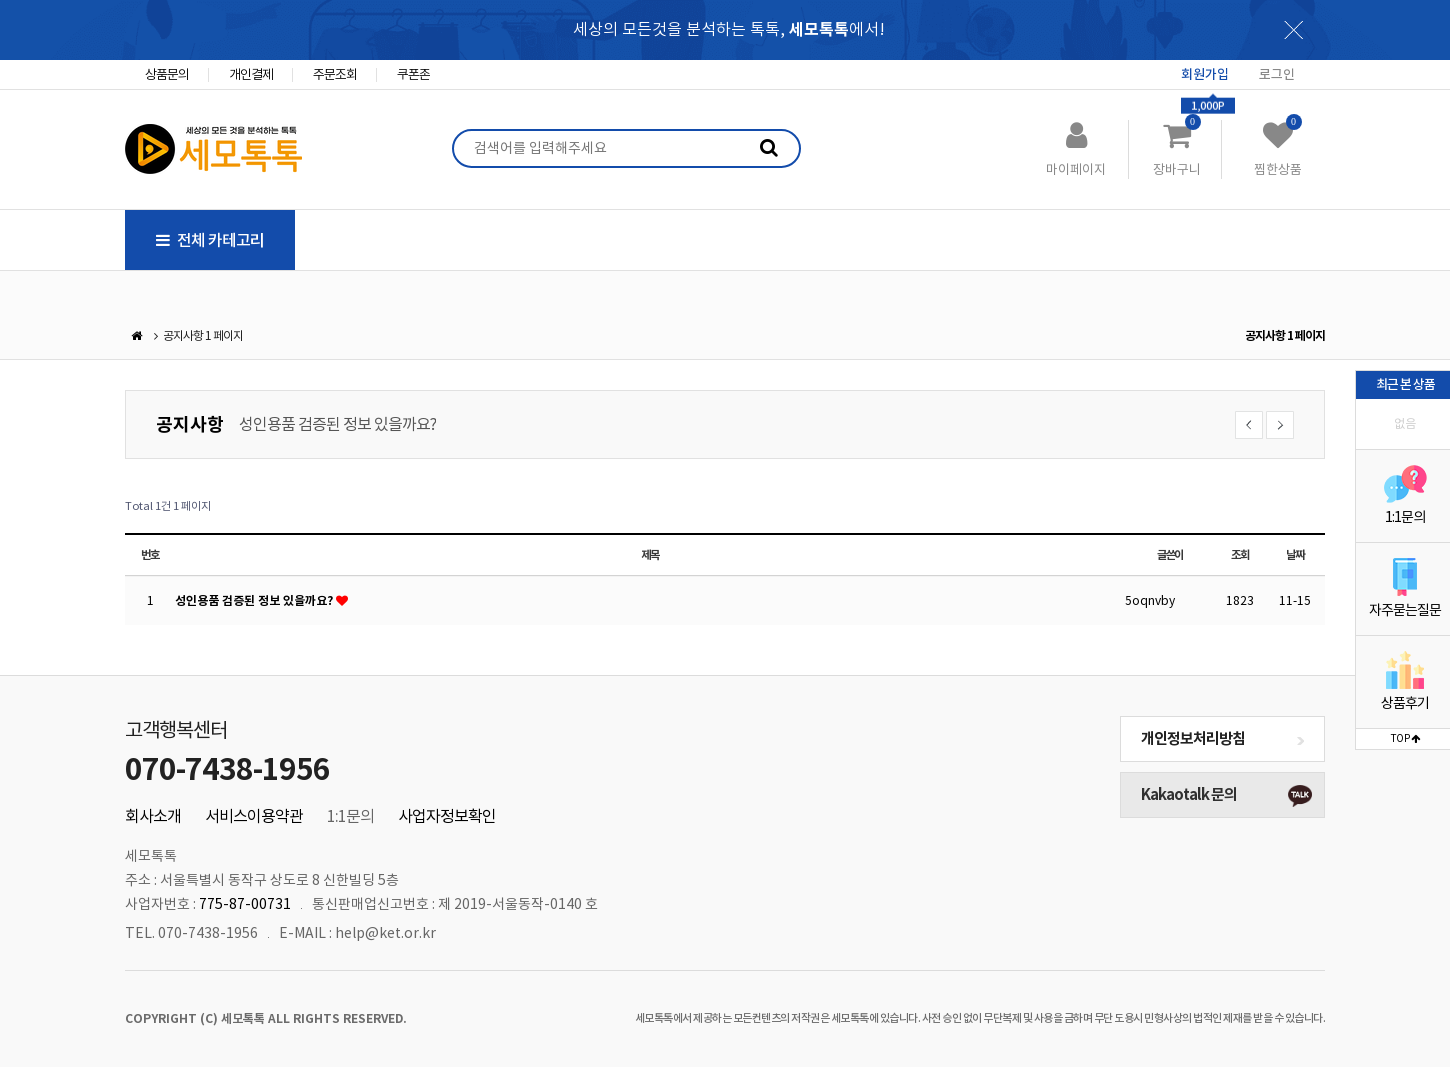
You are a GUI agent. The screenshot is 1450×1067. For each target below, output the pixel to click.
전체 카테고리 (210, 240)
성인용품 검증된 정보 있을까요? (337, 424)
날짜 (1295, 554)
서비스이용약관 (254, 816)
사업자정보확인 (447, 816)
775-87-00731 (245, 904)
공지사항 (190, 424)
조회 (1240, 554)
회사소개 (153, 816)
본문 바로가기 (0, 0)
